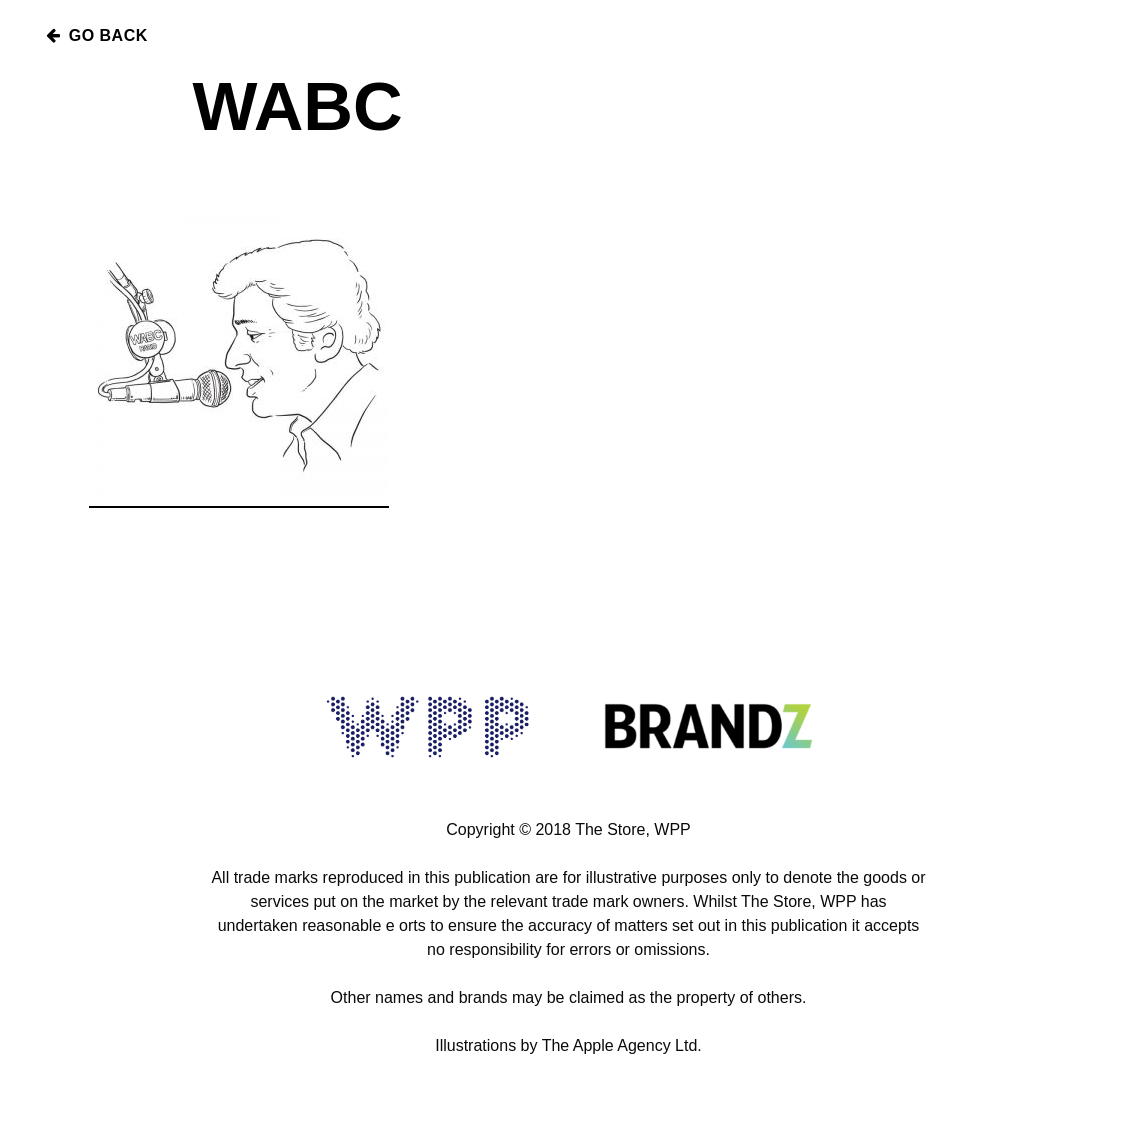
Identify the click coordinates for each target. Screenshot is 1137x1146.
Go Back (95, 35)
